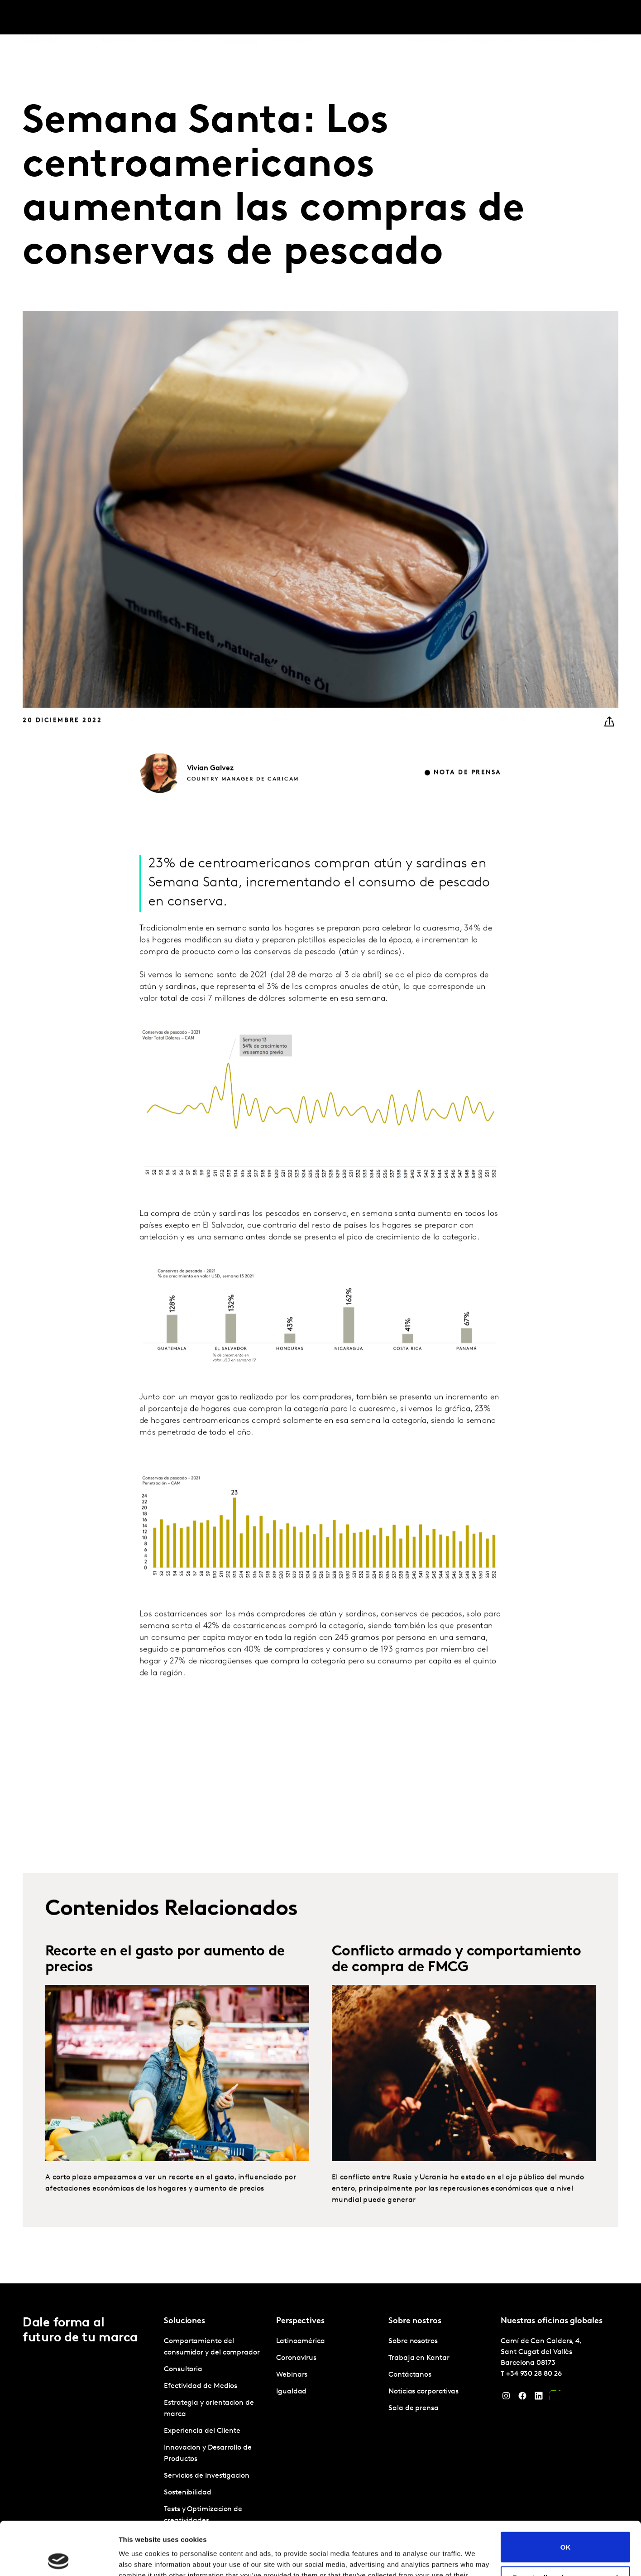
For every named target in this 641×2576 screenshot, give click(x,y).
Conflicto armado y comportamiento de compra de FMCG (456, 1998)
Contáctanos (555, 17)
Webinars (291, 2375)
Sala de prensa (413, 2408)
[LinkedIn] (538, 2398)
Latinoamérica (300, 2341)
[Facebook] (522, 2398)
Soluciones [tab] (118, 17)
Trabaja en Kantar (496, 17)
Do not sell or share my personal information (565, 2528)
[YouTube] (555, 2398)
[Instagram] (506, 2398)
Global (595, 17)
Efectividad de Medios (200, 2386)
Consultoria (183, 2369)
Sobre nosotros (434, 17)
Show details (140, 2558)
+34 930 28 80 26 (534, 2374)
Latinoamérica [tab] (177, 17)
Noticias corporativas (423, 2391)
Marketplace (291, 17)
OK (565, 2494)
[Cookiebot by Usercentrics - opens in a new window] (58, 2558)
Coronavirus (296, 2358)
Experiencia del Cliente (202, 2431)
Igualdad (291, 2391)
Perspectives (238, 17)
